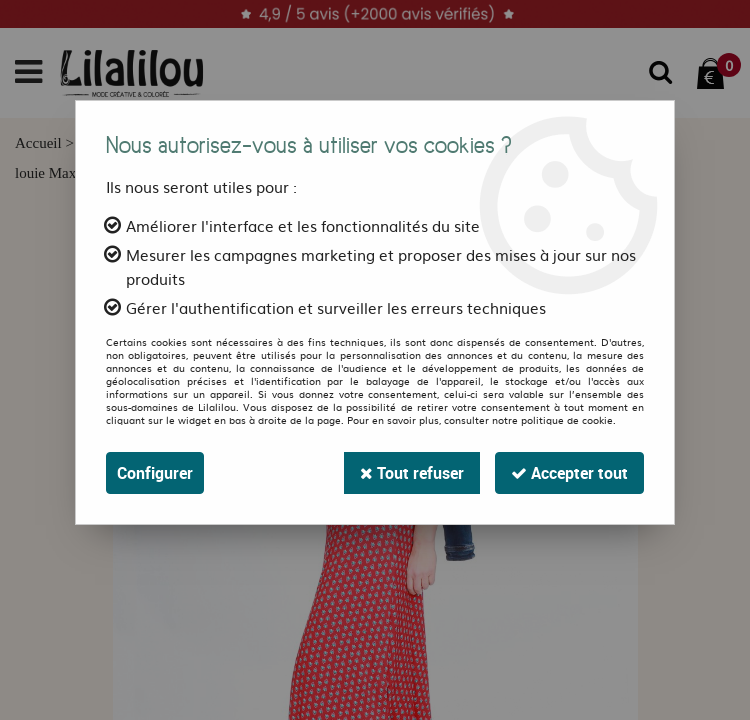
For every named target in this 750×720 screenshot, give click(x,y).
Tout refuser (412, 473)
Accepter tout (569, 473)
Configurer (155, 473)
